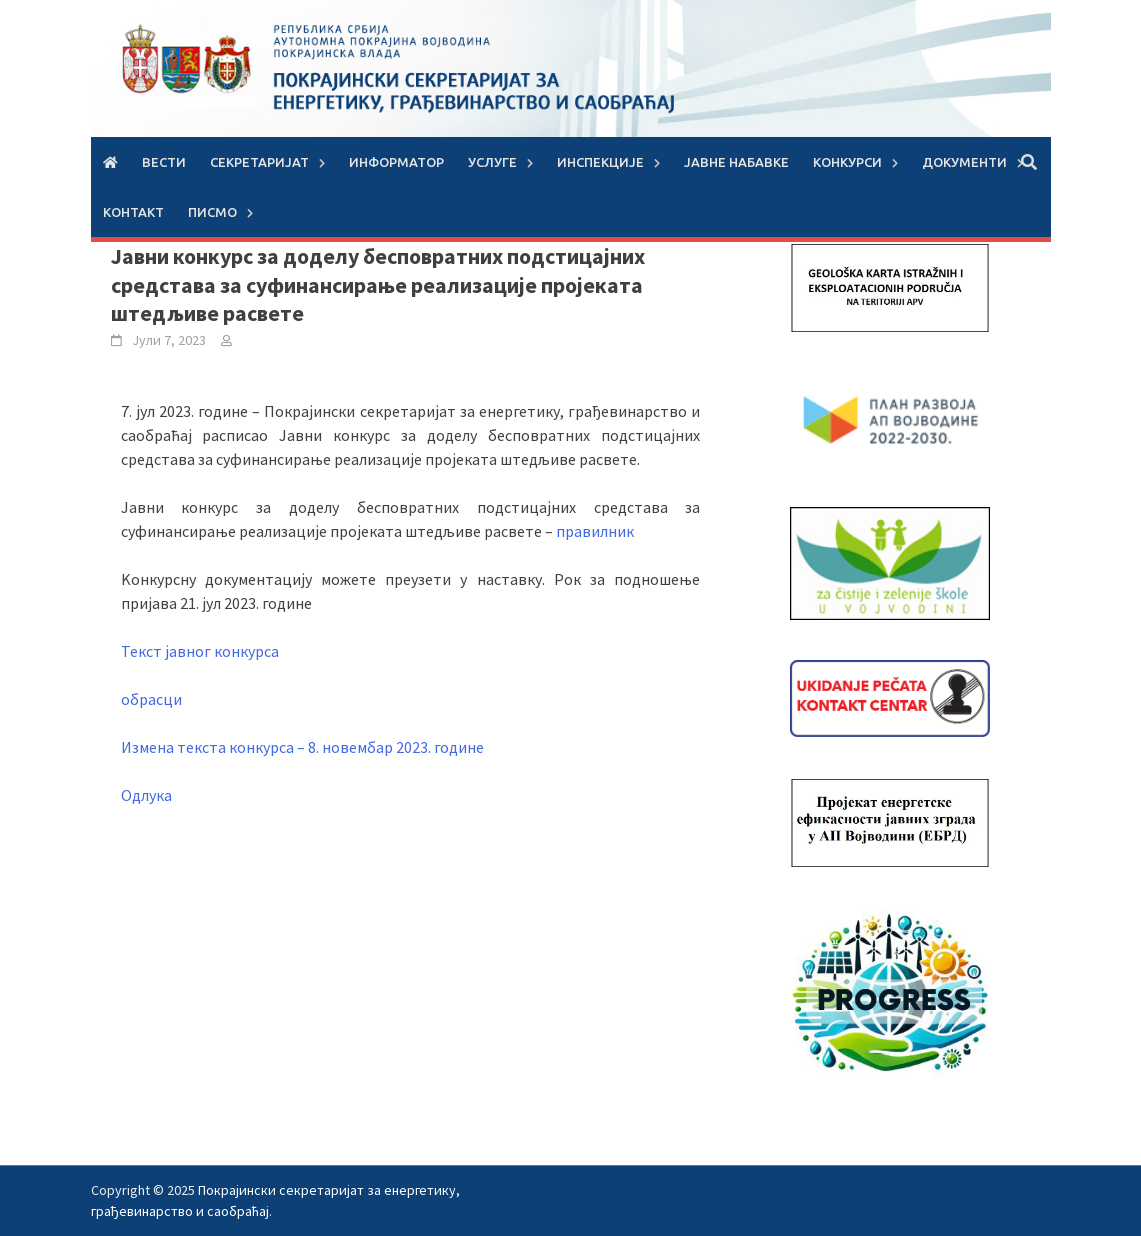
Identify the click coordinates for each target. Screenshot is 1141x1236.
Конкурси (847, 162)
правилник (595, 531)
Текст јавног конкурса (200, 651)
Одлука (146, 795)
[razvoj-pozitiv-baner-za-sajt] (890, 419)
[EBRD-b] (890, 821)
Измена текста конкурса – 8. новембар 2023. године (302, 747)
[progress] (890, 995)
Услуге (492, 162)
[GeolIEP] (890, 286)
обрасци (151, 699)
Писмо (212, 212)
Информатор (396, 162)
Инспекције (600, 162)
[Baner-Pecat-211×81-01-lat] (890, 697)
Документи (964, 162)
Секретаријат (259, 162)
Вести (164, 162)
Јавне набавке (736, 162)
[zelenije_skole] (890, 562)
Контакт (133, 212)
